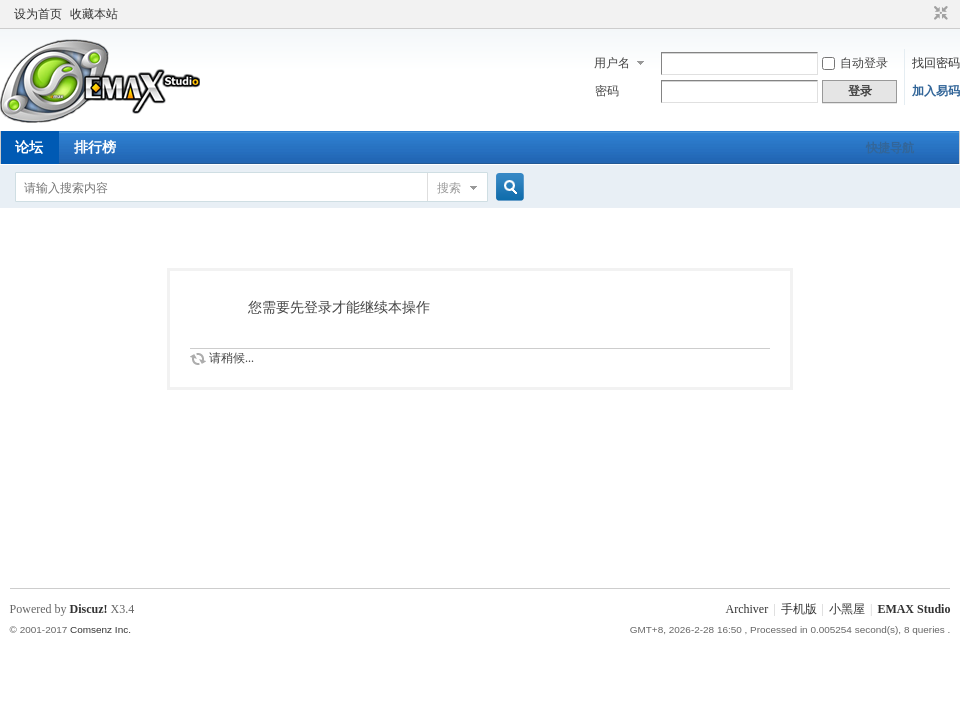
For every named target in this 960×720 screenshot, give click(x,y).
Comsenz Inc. (100, 629)
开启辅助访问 (922, 14)
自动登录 (855, 63)
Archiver (747, 609)
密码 (607, 91)
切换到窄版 (938, 14)
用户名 (612, 63)
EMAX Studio (913, 609)
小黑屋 (847, 609)
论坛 (29, 147)
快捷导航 (890, 148)
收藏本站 (94, 14)
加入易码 (936, 91)
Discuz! (89, 609)
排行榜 (95, 147)
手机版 (799, 609)
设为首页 (38, 14)
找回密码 (936, 63)
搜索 (449, 188)
